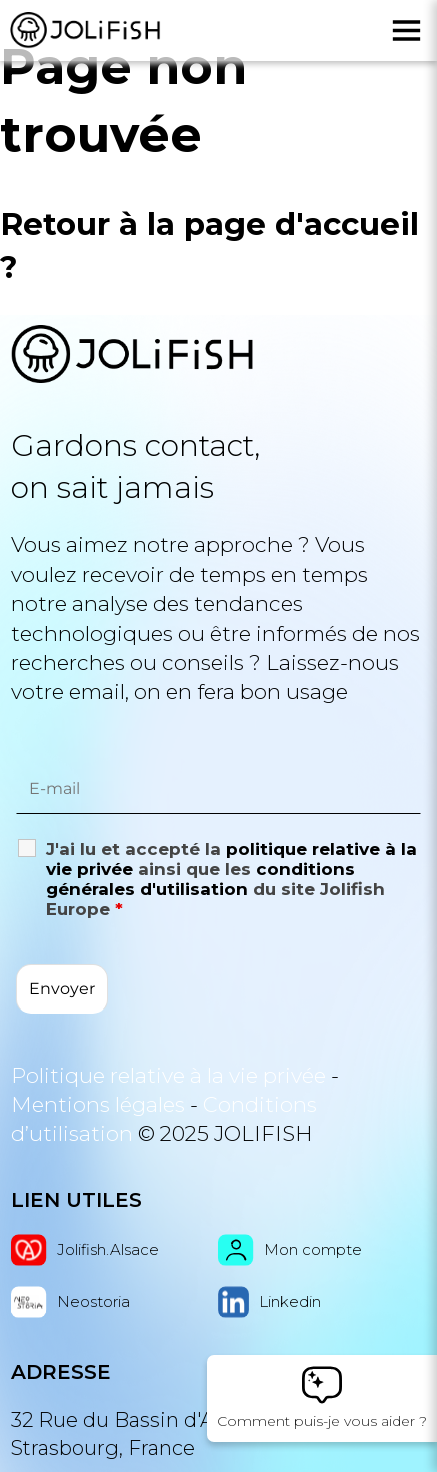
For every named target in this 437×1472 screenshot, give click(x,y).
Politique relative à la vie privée (168, 1075)
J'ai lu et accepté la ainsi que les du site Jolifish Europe (231, 879)
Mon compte (290, 1250)
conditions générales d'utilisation (200, 879)
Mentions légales (98, 1104)
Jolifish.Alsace (85, 1250)
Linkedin (269, 1302)
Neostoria (70, 1302)
